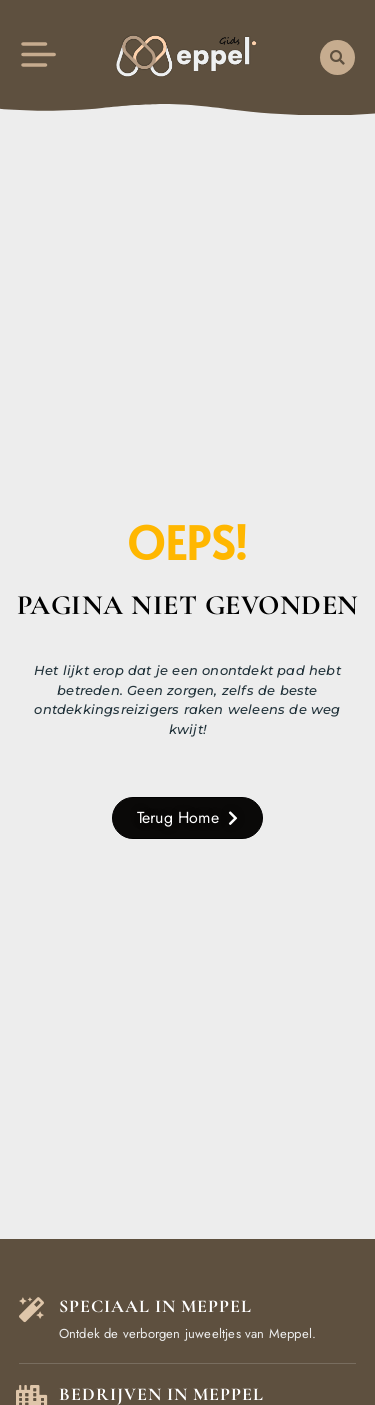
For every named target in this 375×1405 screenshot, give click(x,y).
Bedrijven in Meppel (161, 1394)
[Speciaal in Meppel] (31, 1309)
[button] (337, 57)
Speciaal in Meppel (155, 1306)
